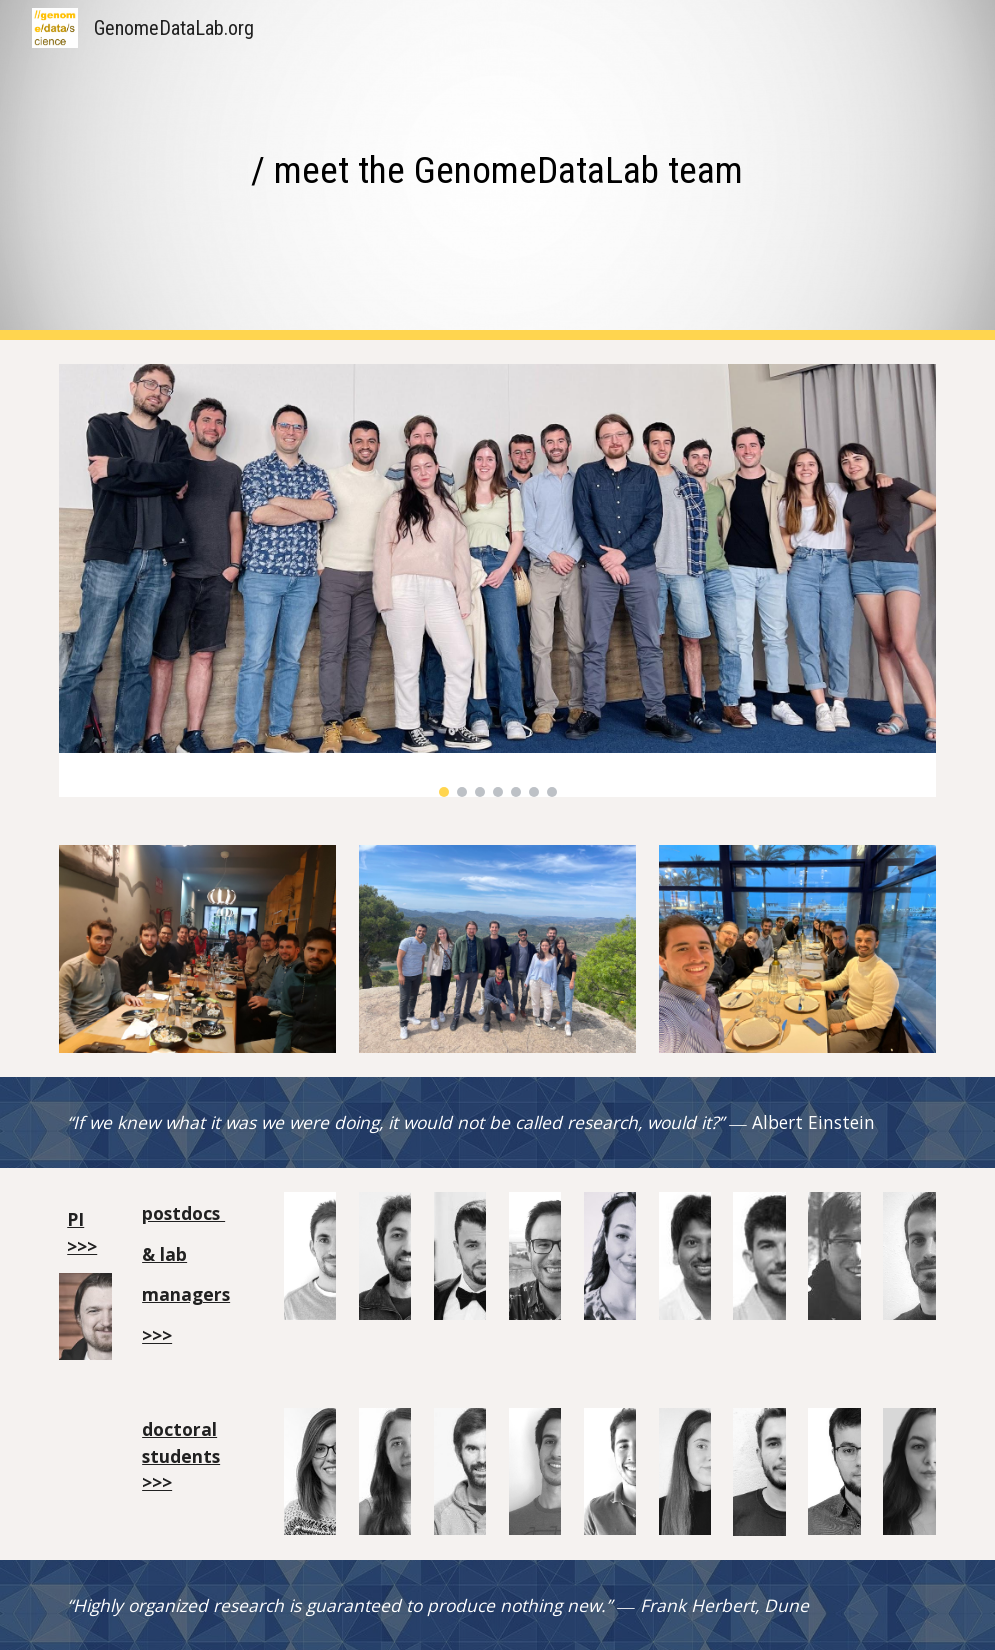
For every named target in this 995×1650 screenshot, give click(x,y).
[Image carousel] (497, 580)
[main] (497, 170)
